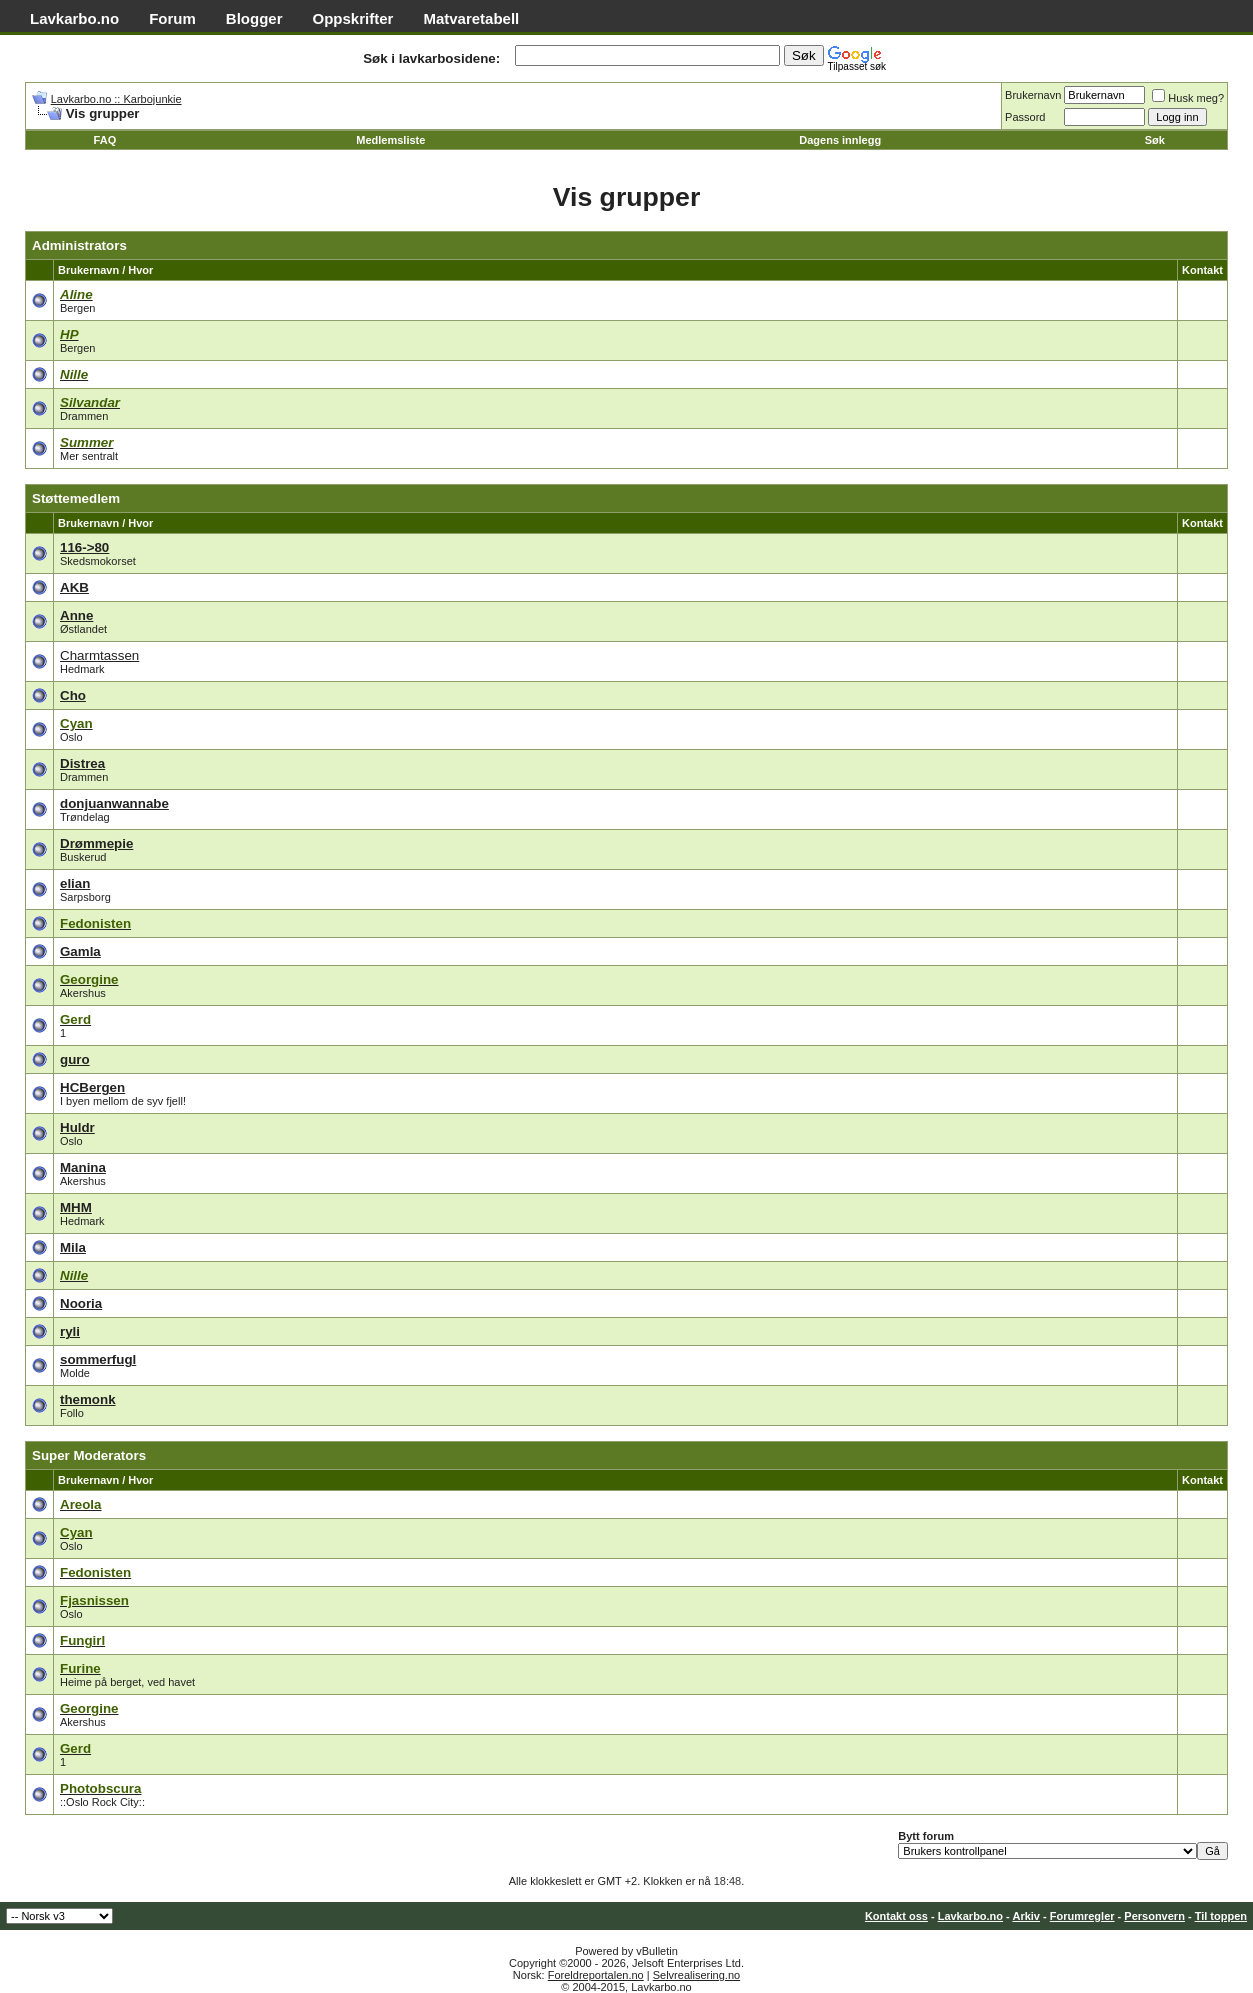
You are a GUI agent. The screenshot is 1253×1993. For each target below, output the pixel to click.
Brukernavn (1033, 95)
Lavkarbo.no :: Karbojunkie (116, 99)
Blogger (254, 18)
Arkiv (1026, 1916)
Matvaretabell (471, 18)
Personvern (1154, 1916)
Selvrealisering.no (696, 1975)
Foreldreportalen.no (596, 1975)
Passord (1025, 117)
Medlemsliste (390, 140)
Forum (172, 18)
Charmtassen (99, 655)
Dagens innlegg (840, 140)
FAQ (105, 140)
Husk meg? (1188, 98)
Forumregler (1082, 1916)
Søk (1155, 140)
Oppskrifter (353, 18)
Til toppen (1221, 1916)
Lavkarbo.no (74, 18)
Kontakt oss (896, 1916)
